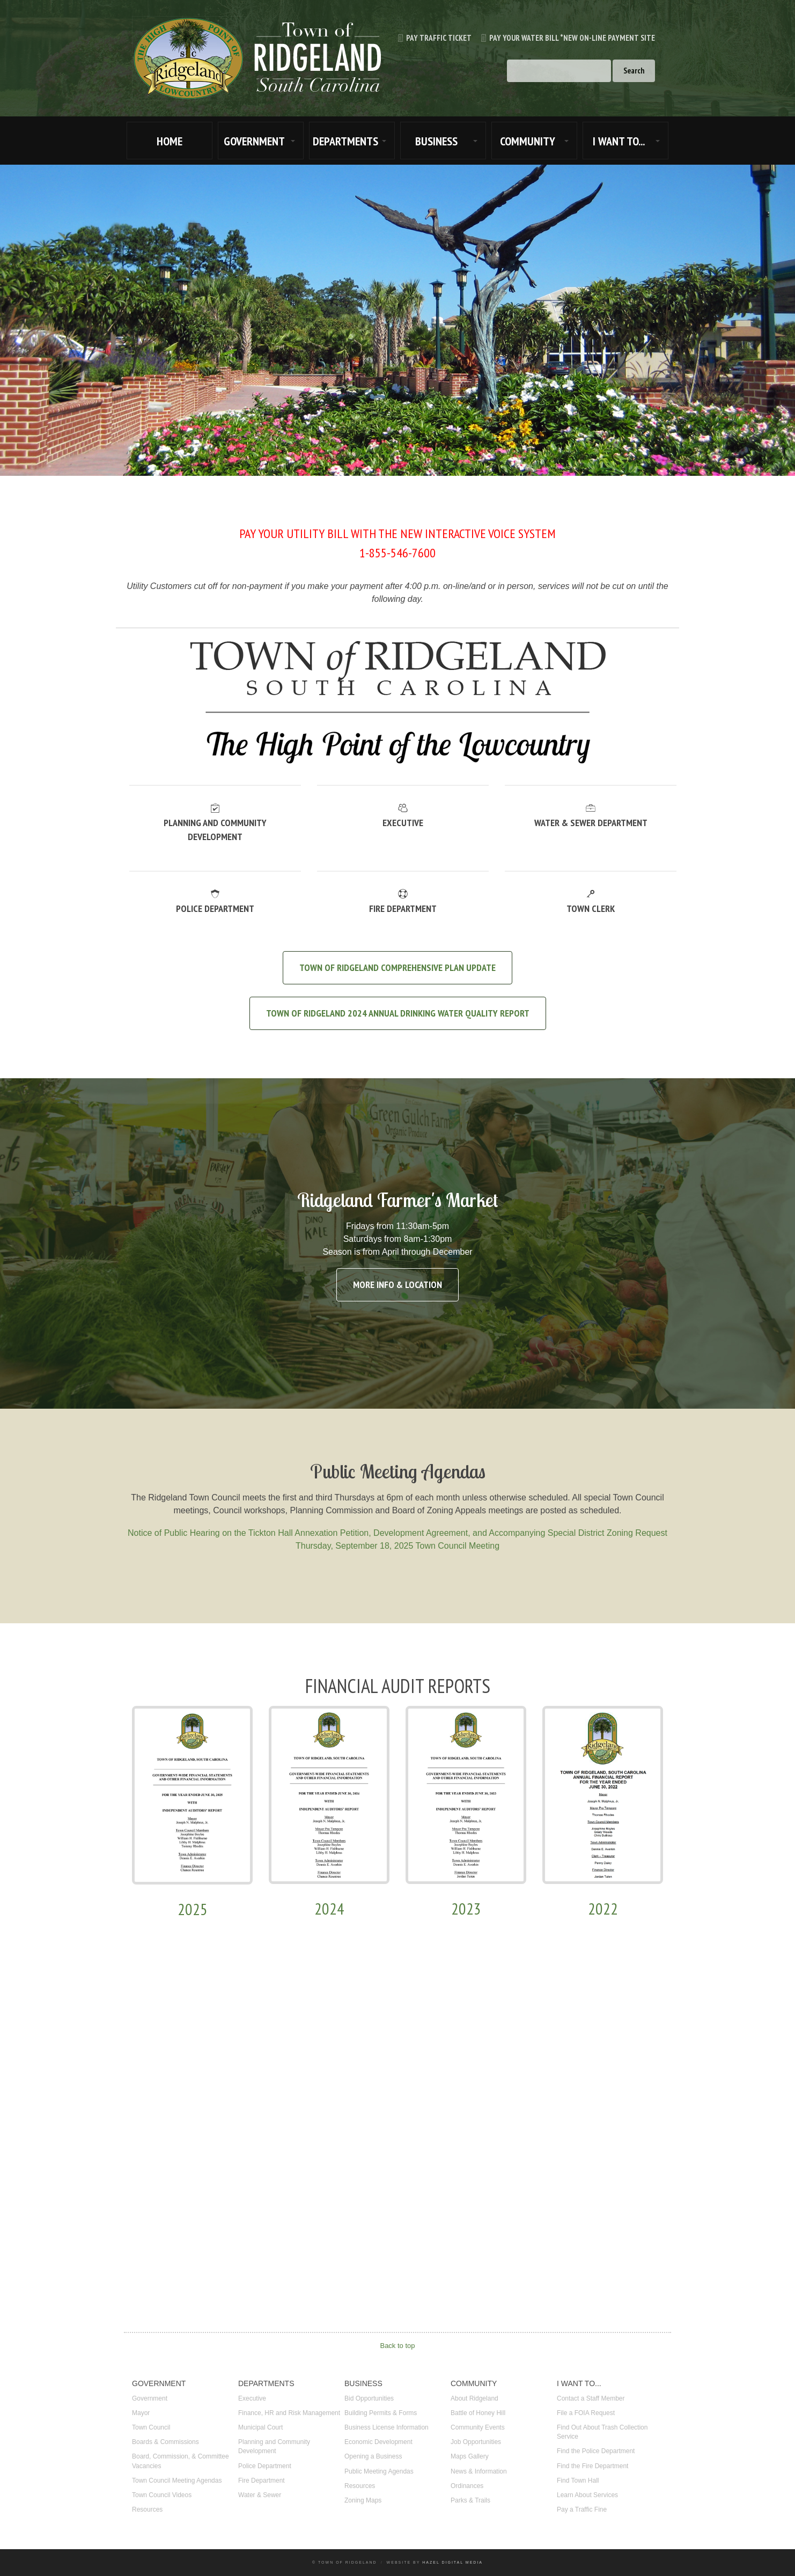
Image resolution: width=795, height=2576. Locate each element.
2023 (466, 1908)
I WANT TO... (619, 141)
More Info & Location (397, 1284)
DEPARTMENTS (345, 141)
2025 (193, 1908)
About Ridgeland (474, 2398)
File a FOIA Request (586, 2413)
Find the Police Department (596, 2451)
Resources (147, 2509)
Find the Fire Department (592, 2466)
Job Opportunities (476, 2442)
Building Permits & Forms (380, 2413)
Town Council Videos (162, 2495)
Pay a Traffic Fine (582, 2509)
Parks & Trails (470, 2500)
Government (149, 2398)
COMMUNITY (527, 141)
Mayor (141, 2413)
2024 (329, 1908)
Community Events (478, 2427)
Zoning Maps (362, 2500)
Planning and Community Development (274, 2446)
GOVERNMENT (254, 141)
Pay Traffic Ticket (430, 38)
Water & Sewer (259, 2495)
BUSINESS (436, 141)
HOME (169, 141)
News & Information (479, 2471)
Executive (252, 2398)
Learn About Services (587, 2495)
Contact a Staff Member (591, 2398)
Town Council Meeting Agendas (177, 2480)
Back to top (397, 2346)
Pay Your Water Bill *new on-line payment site (563, 38)
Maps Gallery (470, 2456)
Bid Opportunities (369, 2398)
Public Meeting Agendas (379, 2471)
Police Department (264, 2466)
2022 (603, 1908)
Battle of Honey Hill (478, 2413)
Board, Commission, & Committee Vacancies (180, 2461)
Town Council (151, 2427)
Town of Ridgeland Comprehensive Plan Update (397, 967)
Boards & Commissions (165, 2442)
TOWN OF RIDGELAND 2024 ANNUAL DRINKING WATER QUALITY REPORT (397, 1013)
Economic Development (378, 2442)
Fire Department (261, 2480)
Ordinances (467, 2486)
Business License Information (386, 2427)
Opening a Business (373, 2456)
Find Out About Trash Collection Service (602, 2432)
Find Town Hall (578, 2480)
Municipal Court (260, 2427)
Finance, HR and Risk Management (289, 2413)
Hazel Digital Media (452, 2562)
